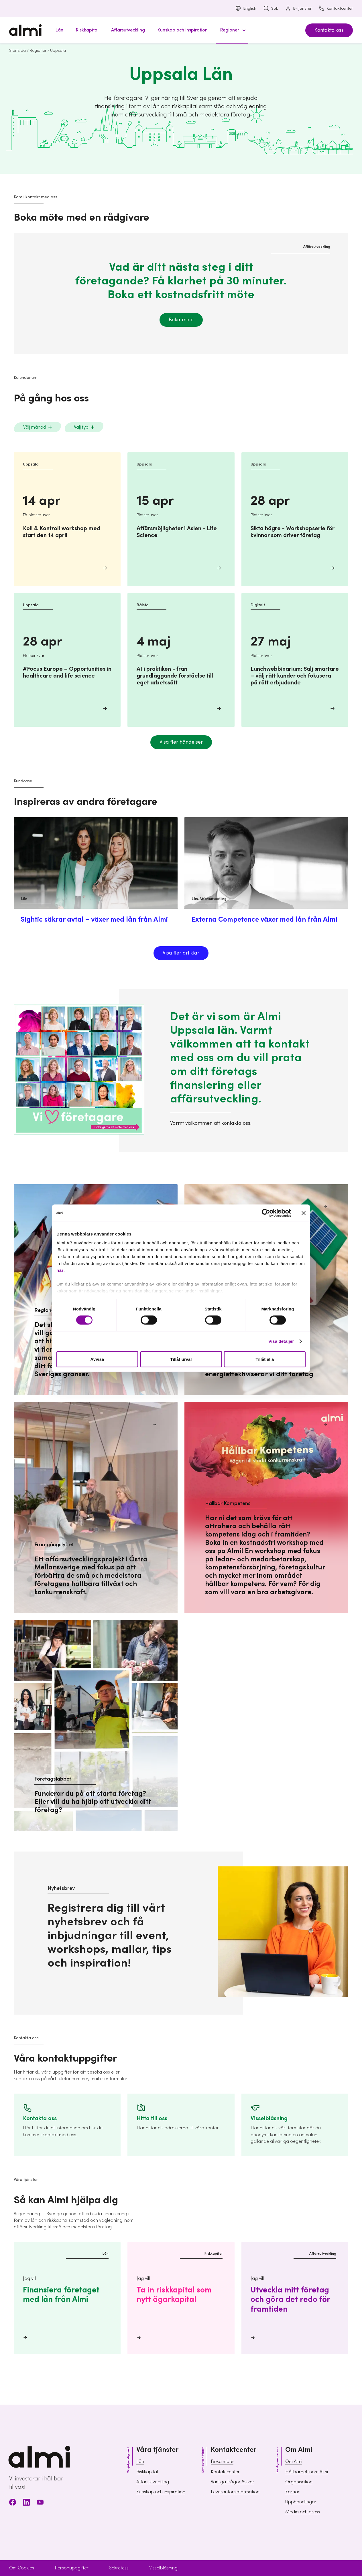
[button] (232, 30)
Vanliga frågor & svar (232, 2481)
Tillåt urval (181, 1359)
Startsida (17, 50)
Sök (270, 8)
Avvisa (97, 1359)
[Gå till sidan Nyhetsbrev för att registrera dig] (128, 1933)
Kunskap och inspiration (160, 2491)
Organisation (298, 2481)
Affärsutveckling (152, 2481)
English (245, 8)
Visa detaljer (281, 1341)
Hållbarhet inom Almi (306, 2471)
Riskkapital (147, 2471)
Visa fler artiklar (181, 953)
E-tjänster (298, 8)
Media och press (302, 2511)
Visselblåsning (163, 2568)
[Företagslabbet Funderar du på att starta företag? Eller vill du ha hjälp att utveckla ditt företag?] (96, 1725)
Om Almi (293, 2461)
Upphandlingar (300, 2501)
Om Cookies (21, 2568)
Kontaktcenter (335, 8)
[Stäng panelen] (304, 1213)
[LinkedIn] (26, 2503)
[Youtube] (40, 2503)
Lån (140, 2461)
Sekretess (119, 2568)
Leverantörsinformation (235, 2491)
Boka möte (181, 320)
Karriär (292, 2491)
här (60, 1270)
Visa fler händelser (181, 742)
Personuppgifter (71, 2568)
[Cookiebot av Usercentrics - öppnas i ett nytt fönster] (266, 1213)
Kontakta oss (329, 30)
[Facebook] (12, 2503)
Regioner (38, 50)
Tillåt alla (265, 1359)
